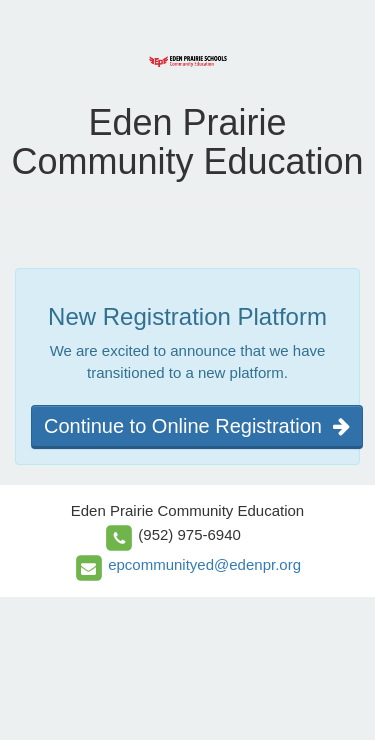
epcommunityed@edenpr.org (204, 564)
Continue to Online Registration (197, 426)
